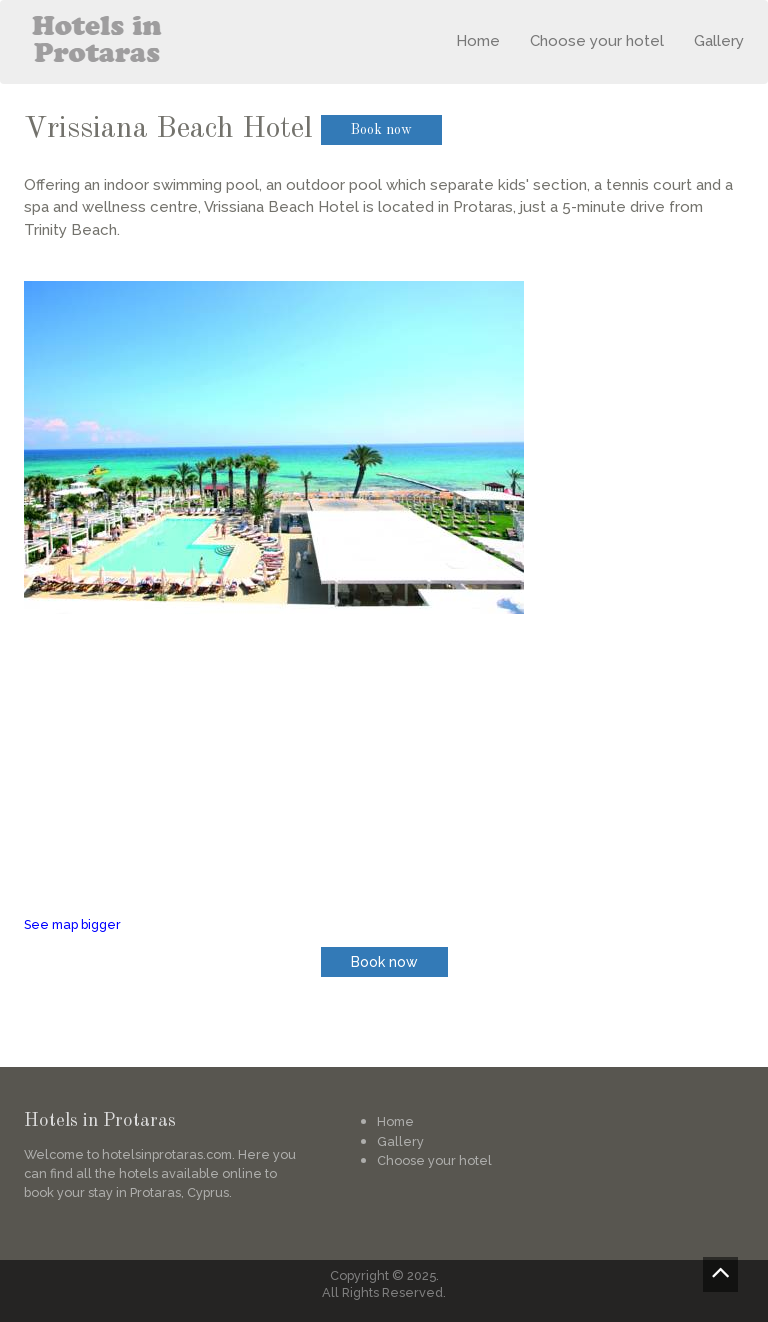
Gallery (719, 41)
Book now (381, 130)
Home (478, 41)
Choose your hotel (597, 41)
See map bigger (72, 924)
